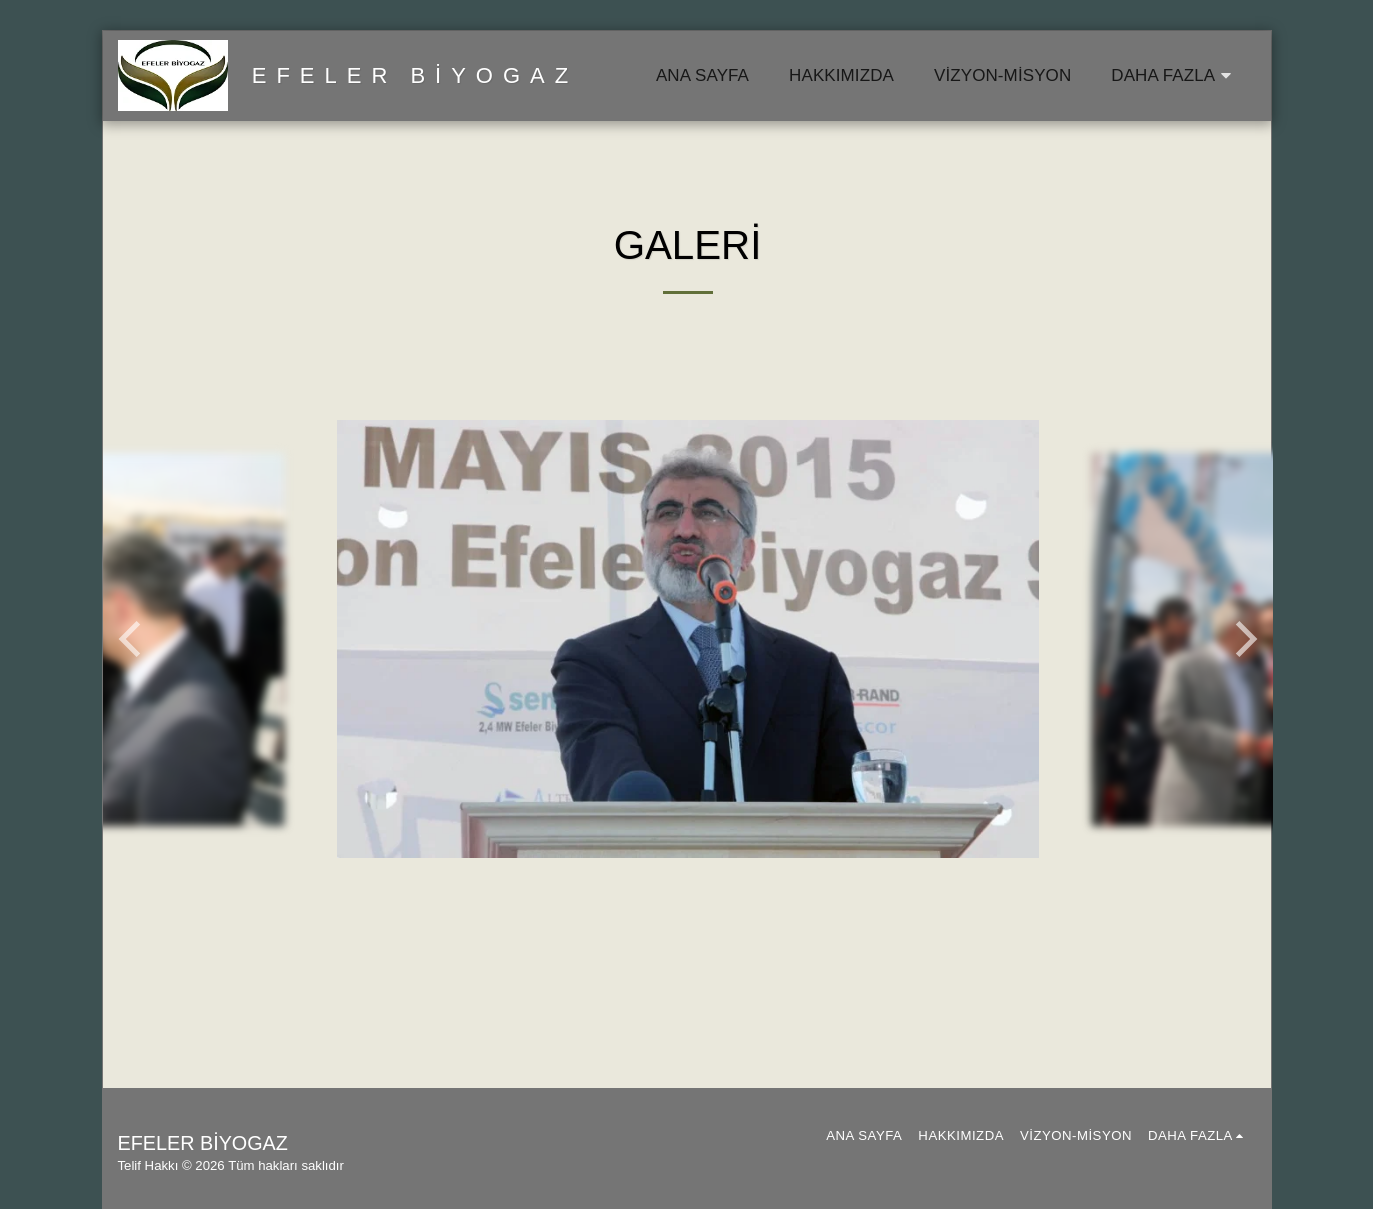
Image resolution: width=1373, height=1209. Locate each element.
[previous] (133, 639)
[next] (1243, 639)
